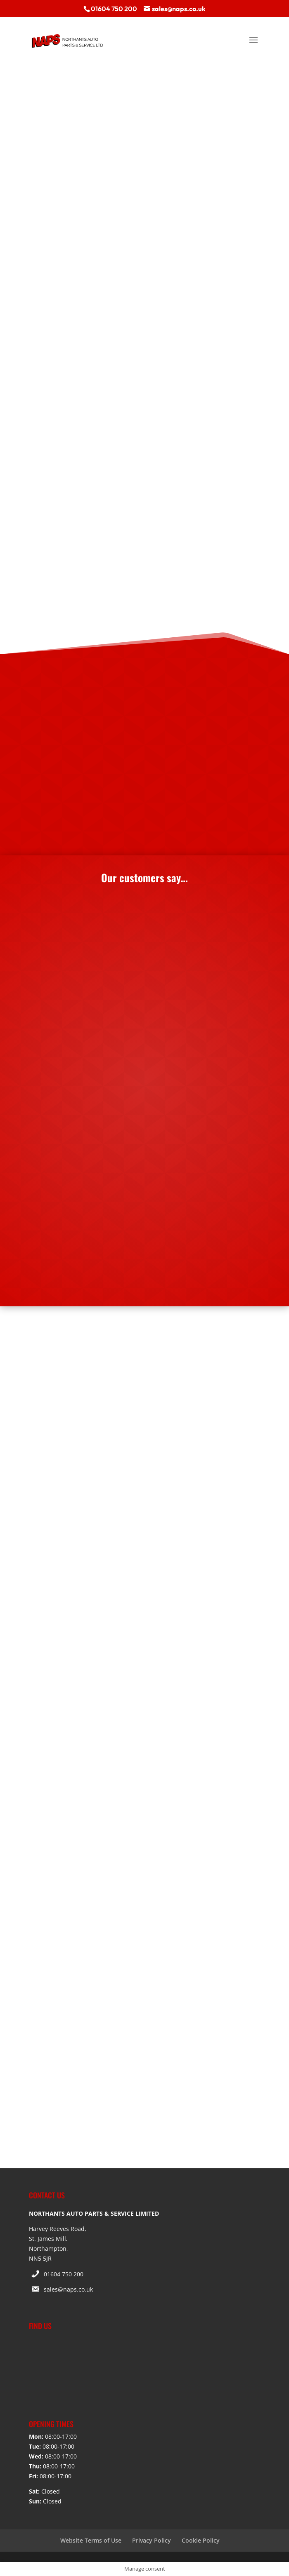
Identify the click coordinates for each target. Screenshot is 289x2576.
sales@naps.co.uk (68, 2289)
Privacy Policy (151, 2540)
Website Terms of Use (90, 2540)
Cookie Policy (201, 2540)
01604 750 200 (63, 2274)
